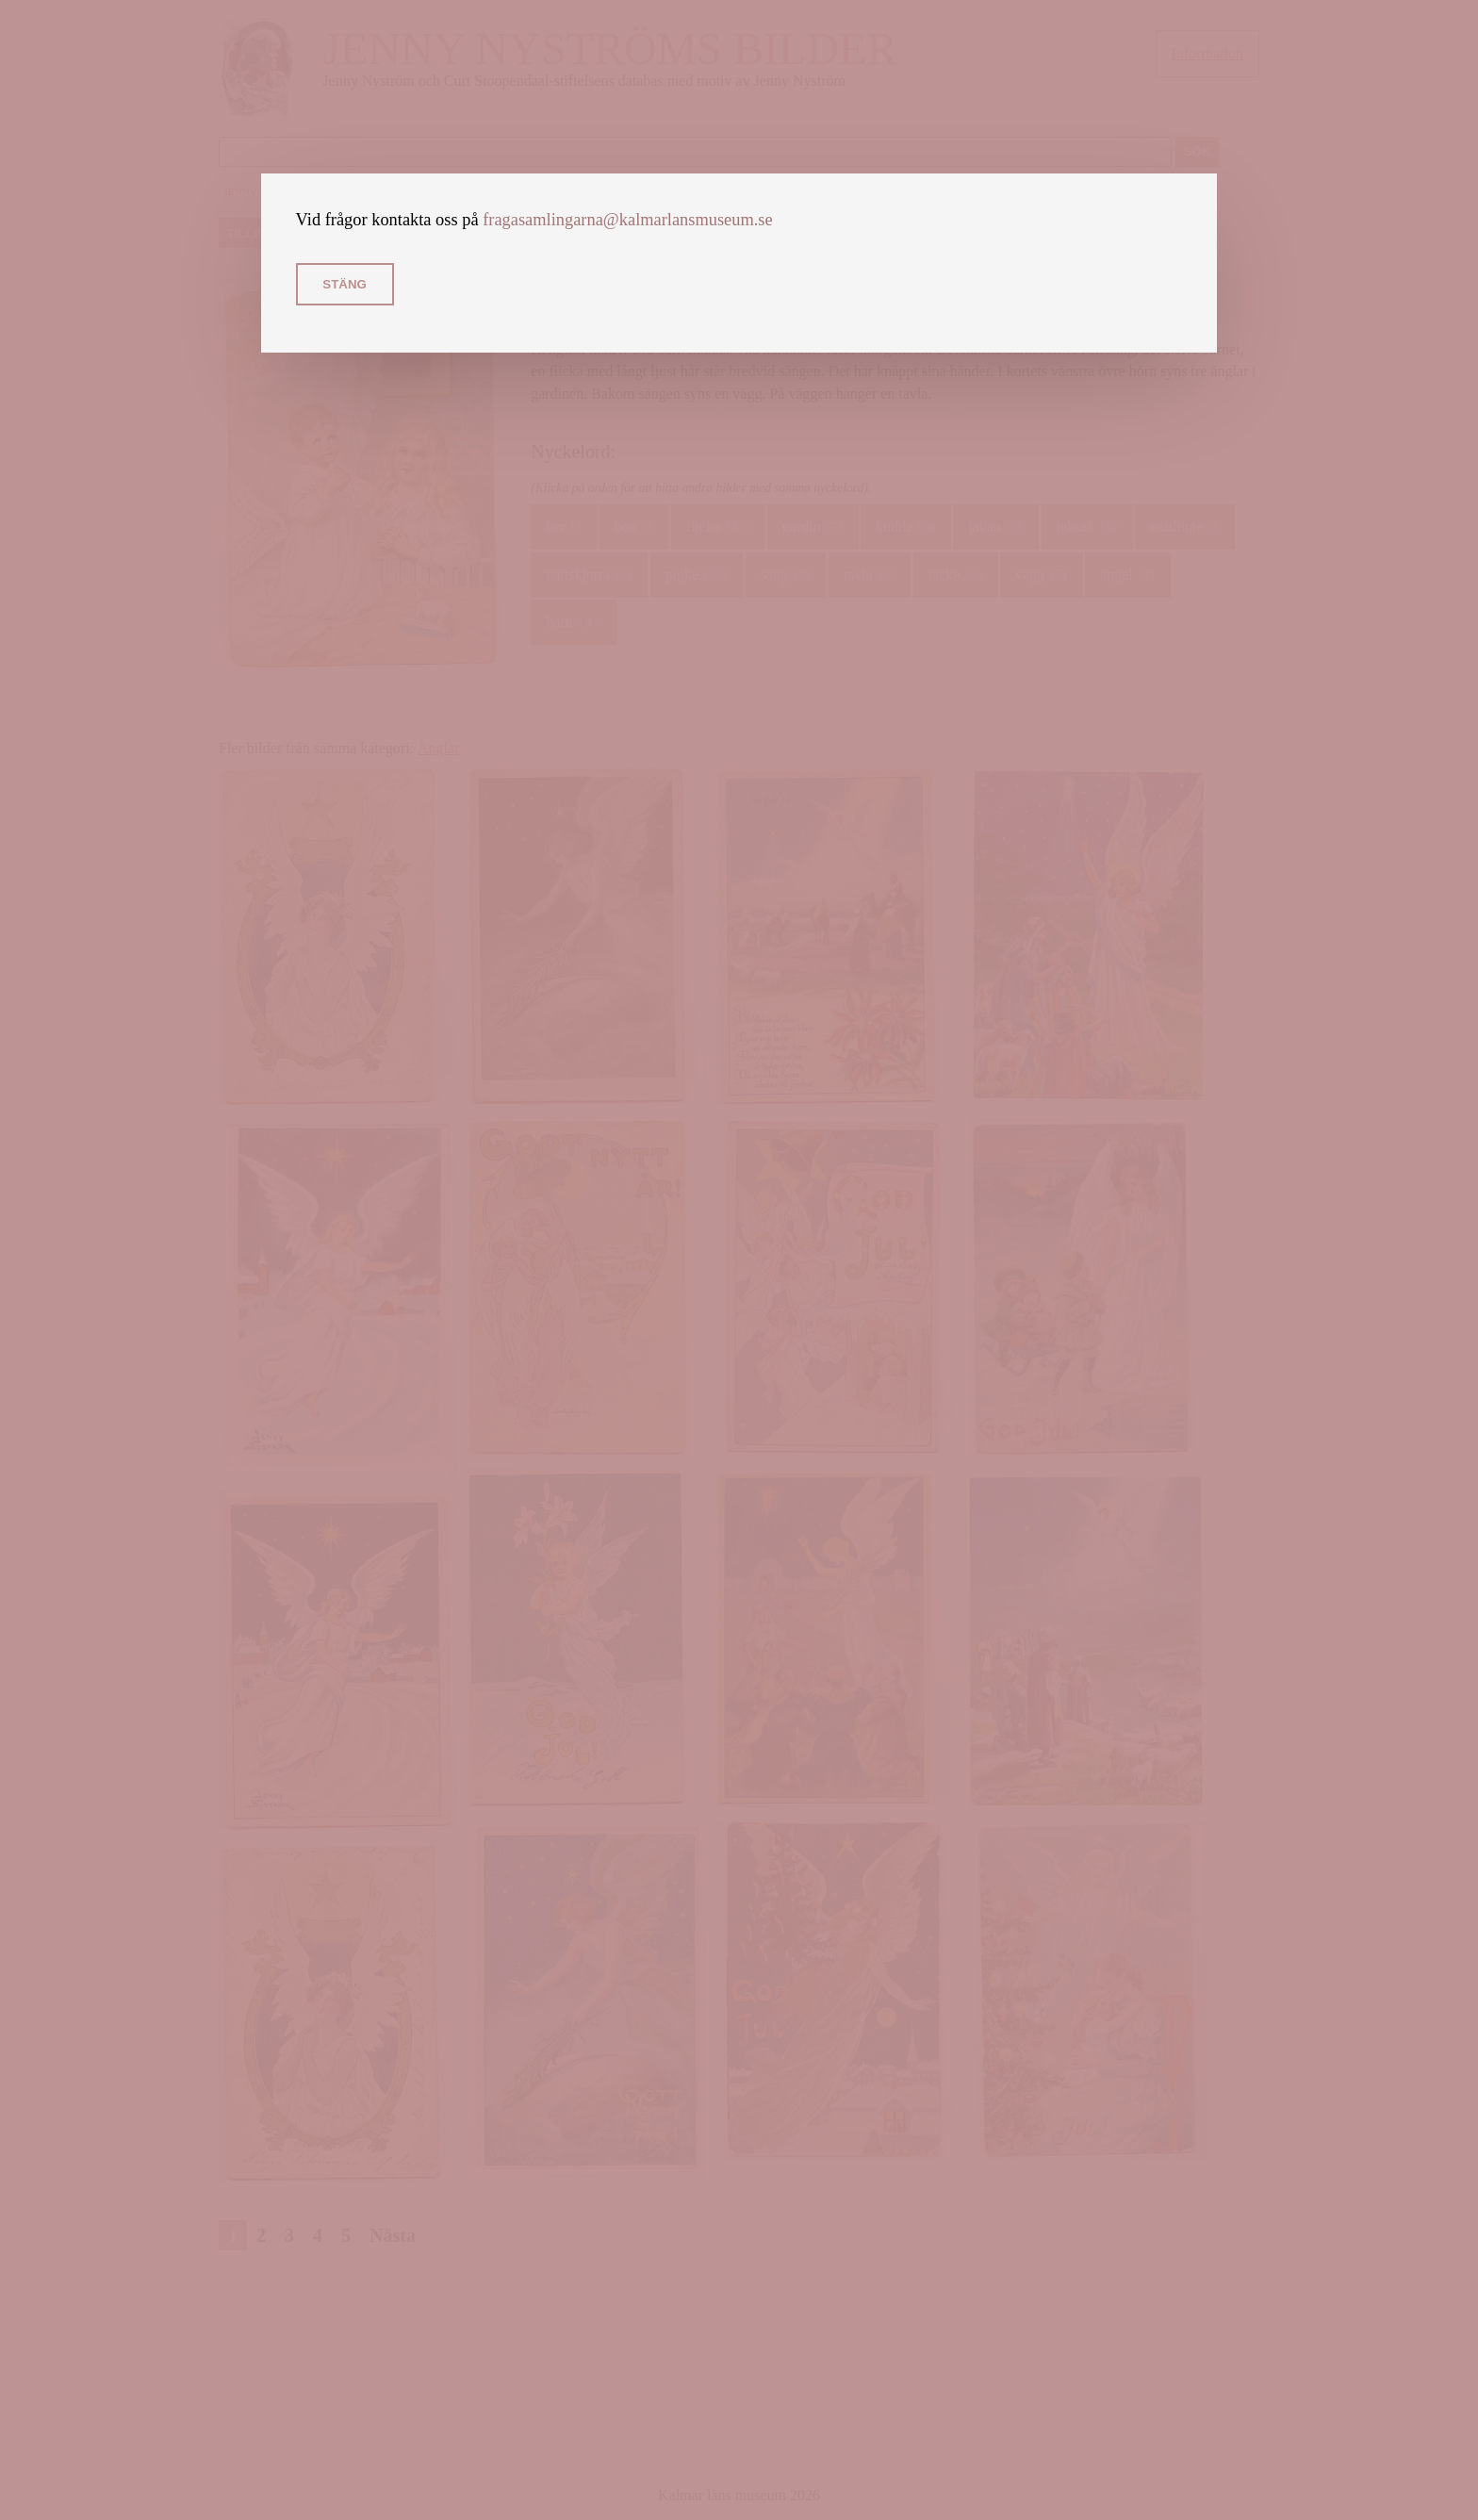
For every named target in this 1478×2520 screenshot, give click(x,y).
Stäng (344, 284)
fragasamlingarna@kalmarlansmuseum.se (628, 219)
